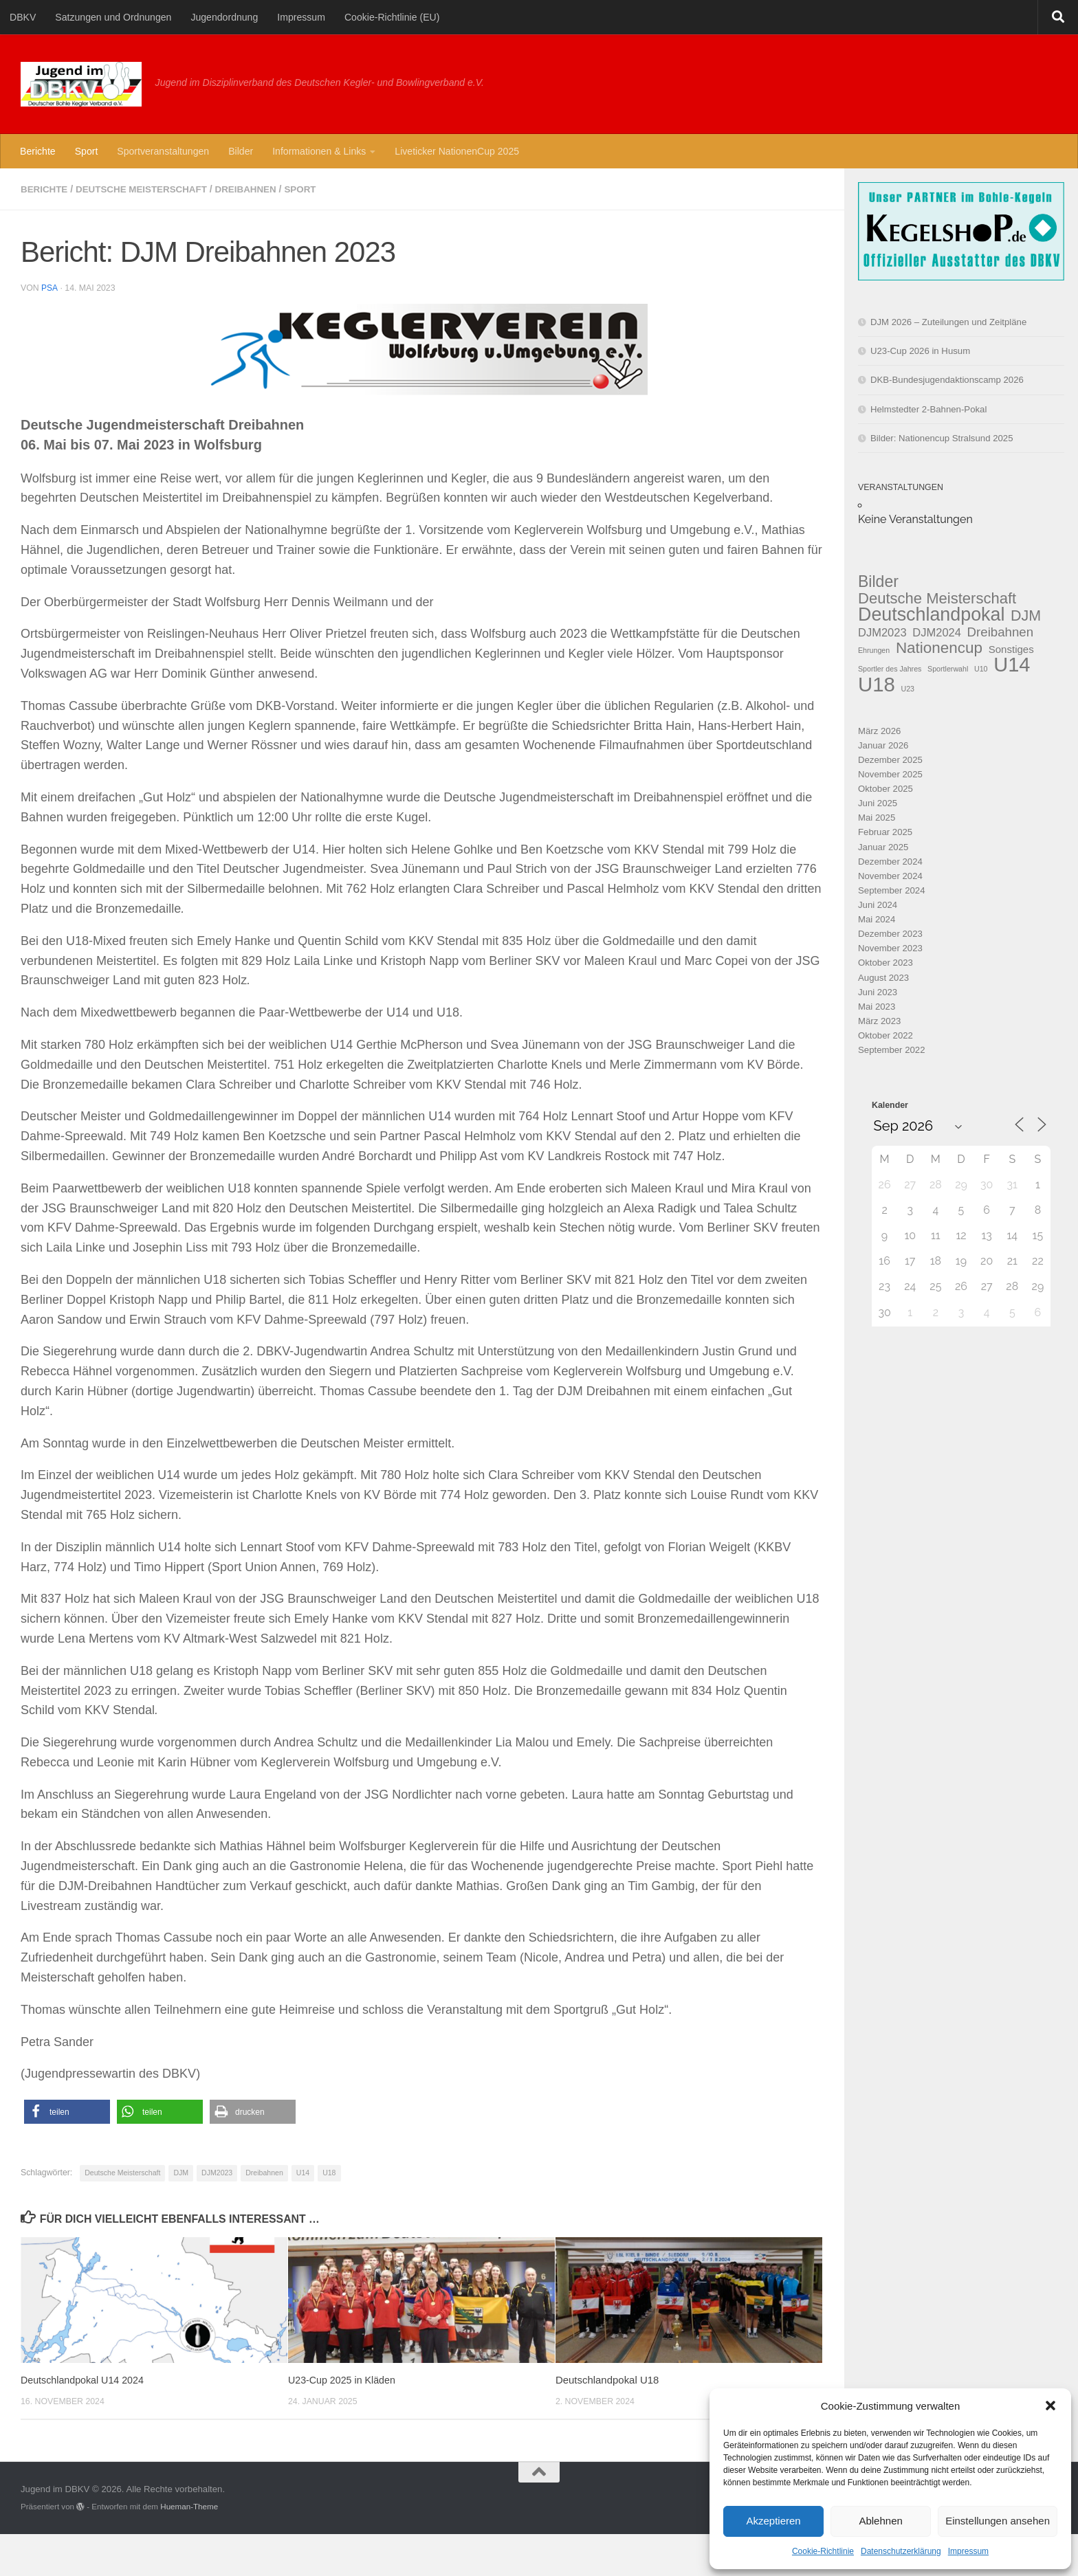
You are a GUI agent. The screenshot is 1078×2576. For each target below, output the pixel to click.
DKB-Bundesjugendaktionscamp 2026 (947, 380)
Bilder (240, 151)
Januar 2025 (883, 847)
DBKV (23, 17)
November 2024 (890, 876)
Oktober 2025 (885, 789)
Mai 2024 (876, 919)
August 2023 (883, 978)
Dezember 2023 (890, 934)
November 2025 (890, 774)
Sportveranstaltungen (163, 151)
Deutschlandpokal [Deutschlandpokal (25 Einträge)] (931, 615)
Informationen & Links (319, 151)
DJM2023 (216, 2172)
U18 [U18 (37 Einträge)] (876, 684)
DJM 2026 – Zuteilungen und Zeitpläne (948, 322)
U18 (329, 2172)
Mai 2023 (876, 1006)
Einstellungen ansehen (997, 2521)
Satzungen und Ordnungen (113, 17)
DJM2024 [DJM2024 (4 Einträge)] (936, 632)
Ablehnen (880, 2521)
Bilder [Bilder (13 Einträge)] (878, 582)
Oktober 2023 (885, 962)
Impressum (968, 2551)
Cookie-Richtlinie (823, 2551)
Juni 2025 (877, 803)
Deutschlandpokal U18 (607, 2379)
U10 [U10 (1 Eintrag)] (981, 669)
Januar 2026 (883, 745)
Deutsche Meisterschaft (147, 189)
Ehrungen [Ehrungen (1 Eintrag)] (874, 650)
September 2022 (891, 1050)
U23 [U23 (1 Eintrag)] (907, 689)
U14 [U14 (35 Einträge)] (1011, 665)
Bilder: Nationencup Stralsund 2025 (941, 438)
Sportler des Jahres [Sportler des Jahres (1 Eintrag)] (889, 669)
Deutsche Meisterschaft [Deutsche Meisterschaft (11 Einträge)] (937, 598)
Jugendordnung (224, 17)
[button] (1050, 2405)
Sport (86, 151)
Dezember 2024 (890, 861)
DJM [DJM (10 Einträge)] (1026, 616)
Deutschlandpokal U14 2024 (85, 2379)
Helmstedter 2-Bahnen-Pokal (928, 409)
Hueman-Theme (189, 2505)
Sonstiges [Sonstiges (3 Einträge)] (1011, 649)
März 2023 (879, 1021)
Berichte (38, 151)
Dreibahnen (257, 189)
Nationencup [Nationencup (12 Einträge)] (939, 648)
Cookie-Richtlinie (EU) (391, 17)
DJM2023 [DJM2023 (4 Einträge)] (882, 632)
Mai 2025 (876, 817)
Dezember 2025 (890, 760)
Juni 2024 (877, 905)
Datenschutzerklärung (901, 2551)
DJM (180, 2172)
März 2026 (879, 731)
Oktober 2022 (885, 1035)
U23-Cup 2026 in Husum (920, 351)
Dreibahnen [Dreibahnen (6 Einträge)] (1000, 632)
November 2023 (890, 948)
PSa (49, 287)
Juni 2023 (877, 992)
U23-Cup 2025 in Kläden (344, 2379)
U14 (302, 2172)
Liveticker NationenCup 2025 (457, 151)
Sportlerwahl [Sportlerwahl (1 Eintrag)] (947, 669)
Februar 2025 (885, 832)
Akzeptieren (773, 2521)
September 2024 (891, 890)
